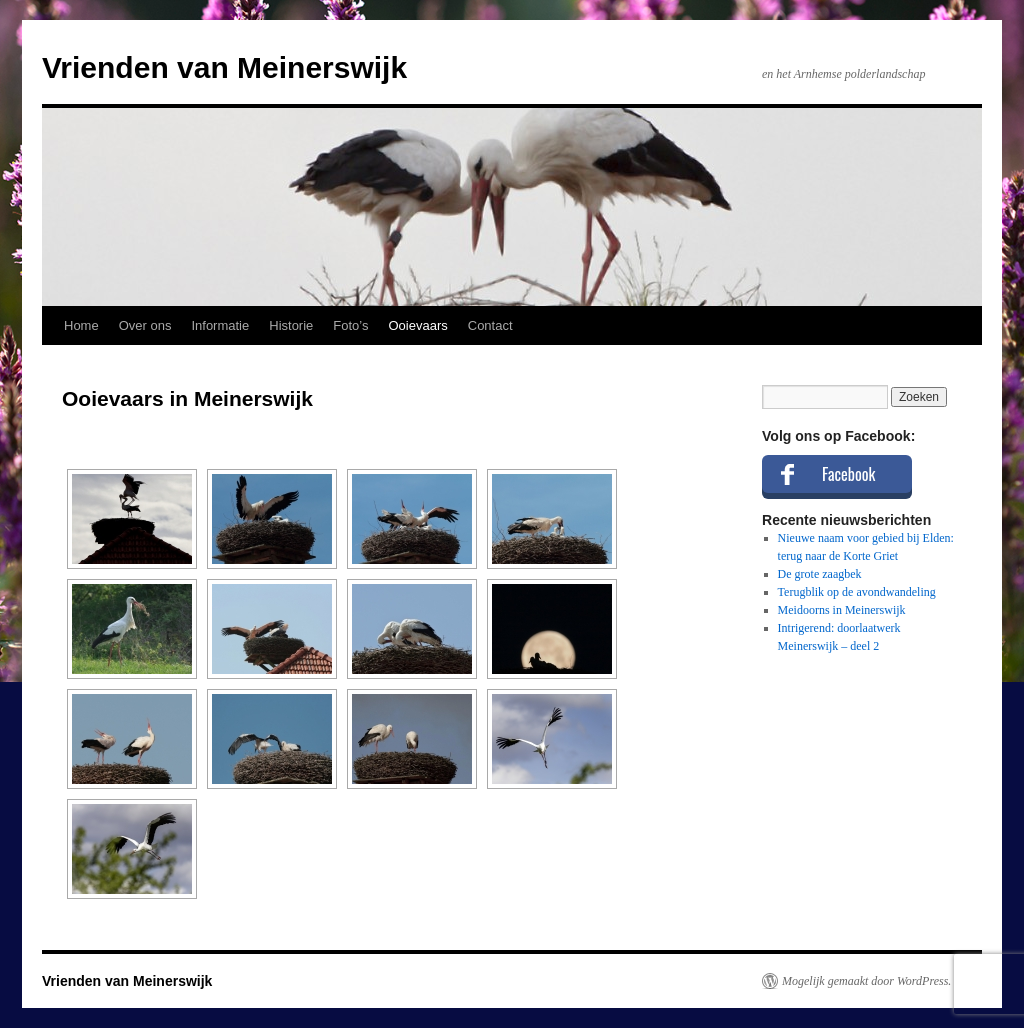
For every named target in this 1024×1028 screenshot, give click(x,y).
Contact (490, 325)
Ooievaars (418, 325)
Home (81, 325)
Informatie (220, 325)
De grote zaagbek (820, 574)
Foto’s (350, 325)
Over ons (145, 325)
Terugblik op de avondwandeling (857, 592)
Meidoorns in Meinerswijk (842, 610)
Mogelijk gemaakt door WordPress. (866, 981)
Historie (291, 325)
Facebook (848, 474)
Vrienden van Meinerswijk (224, 67)
